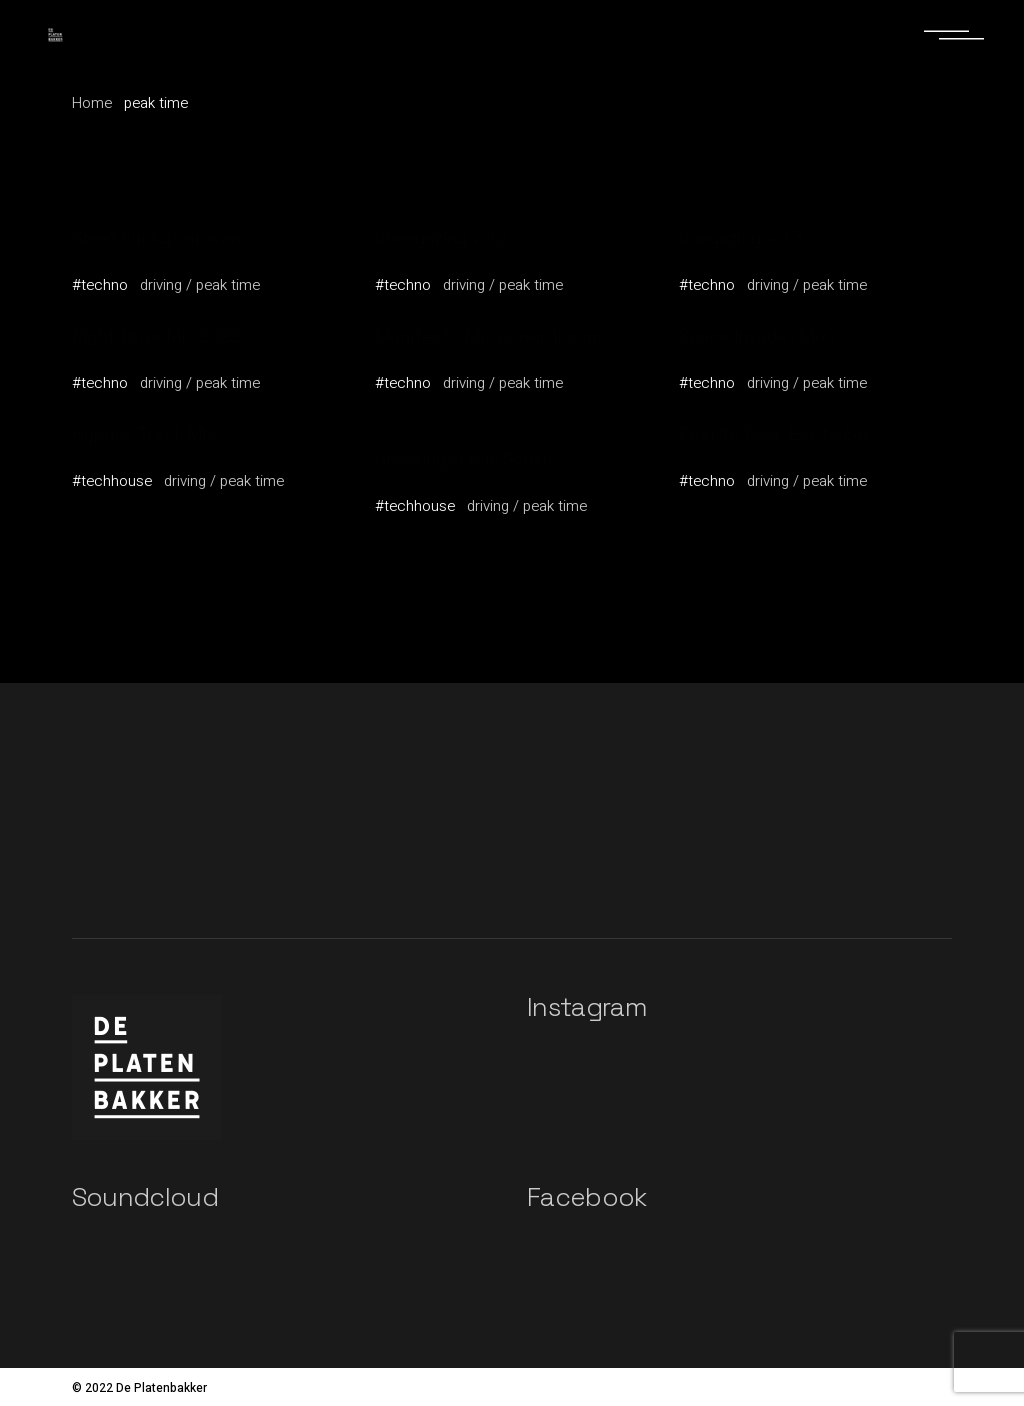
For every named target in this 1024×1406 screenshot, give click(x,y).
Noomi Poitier (126, 357)
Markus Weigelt (438, 480)
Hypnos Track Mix (144, 434)
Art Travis (415, 259)
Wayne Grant (732, 259)
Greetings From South (463, 459)
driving (161, 285)
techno (104, 285)
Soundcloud (145, 1197)
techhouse (116, 481)
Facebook (587, 1197)
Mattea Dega (124, 455)
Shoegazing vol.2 (442, 238)
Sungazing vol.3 (741, 238)
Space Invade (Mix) (757, 336)
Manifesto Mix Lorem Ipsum (488, 336)
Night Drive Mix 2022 (156, 336)
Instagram (587, 1007)
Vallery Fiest (123, 259)
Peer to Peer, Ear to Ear (774, 434)
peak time (228, 285)
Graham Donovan (443, 357)
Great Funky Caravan (156, 238)
